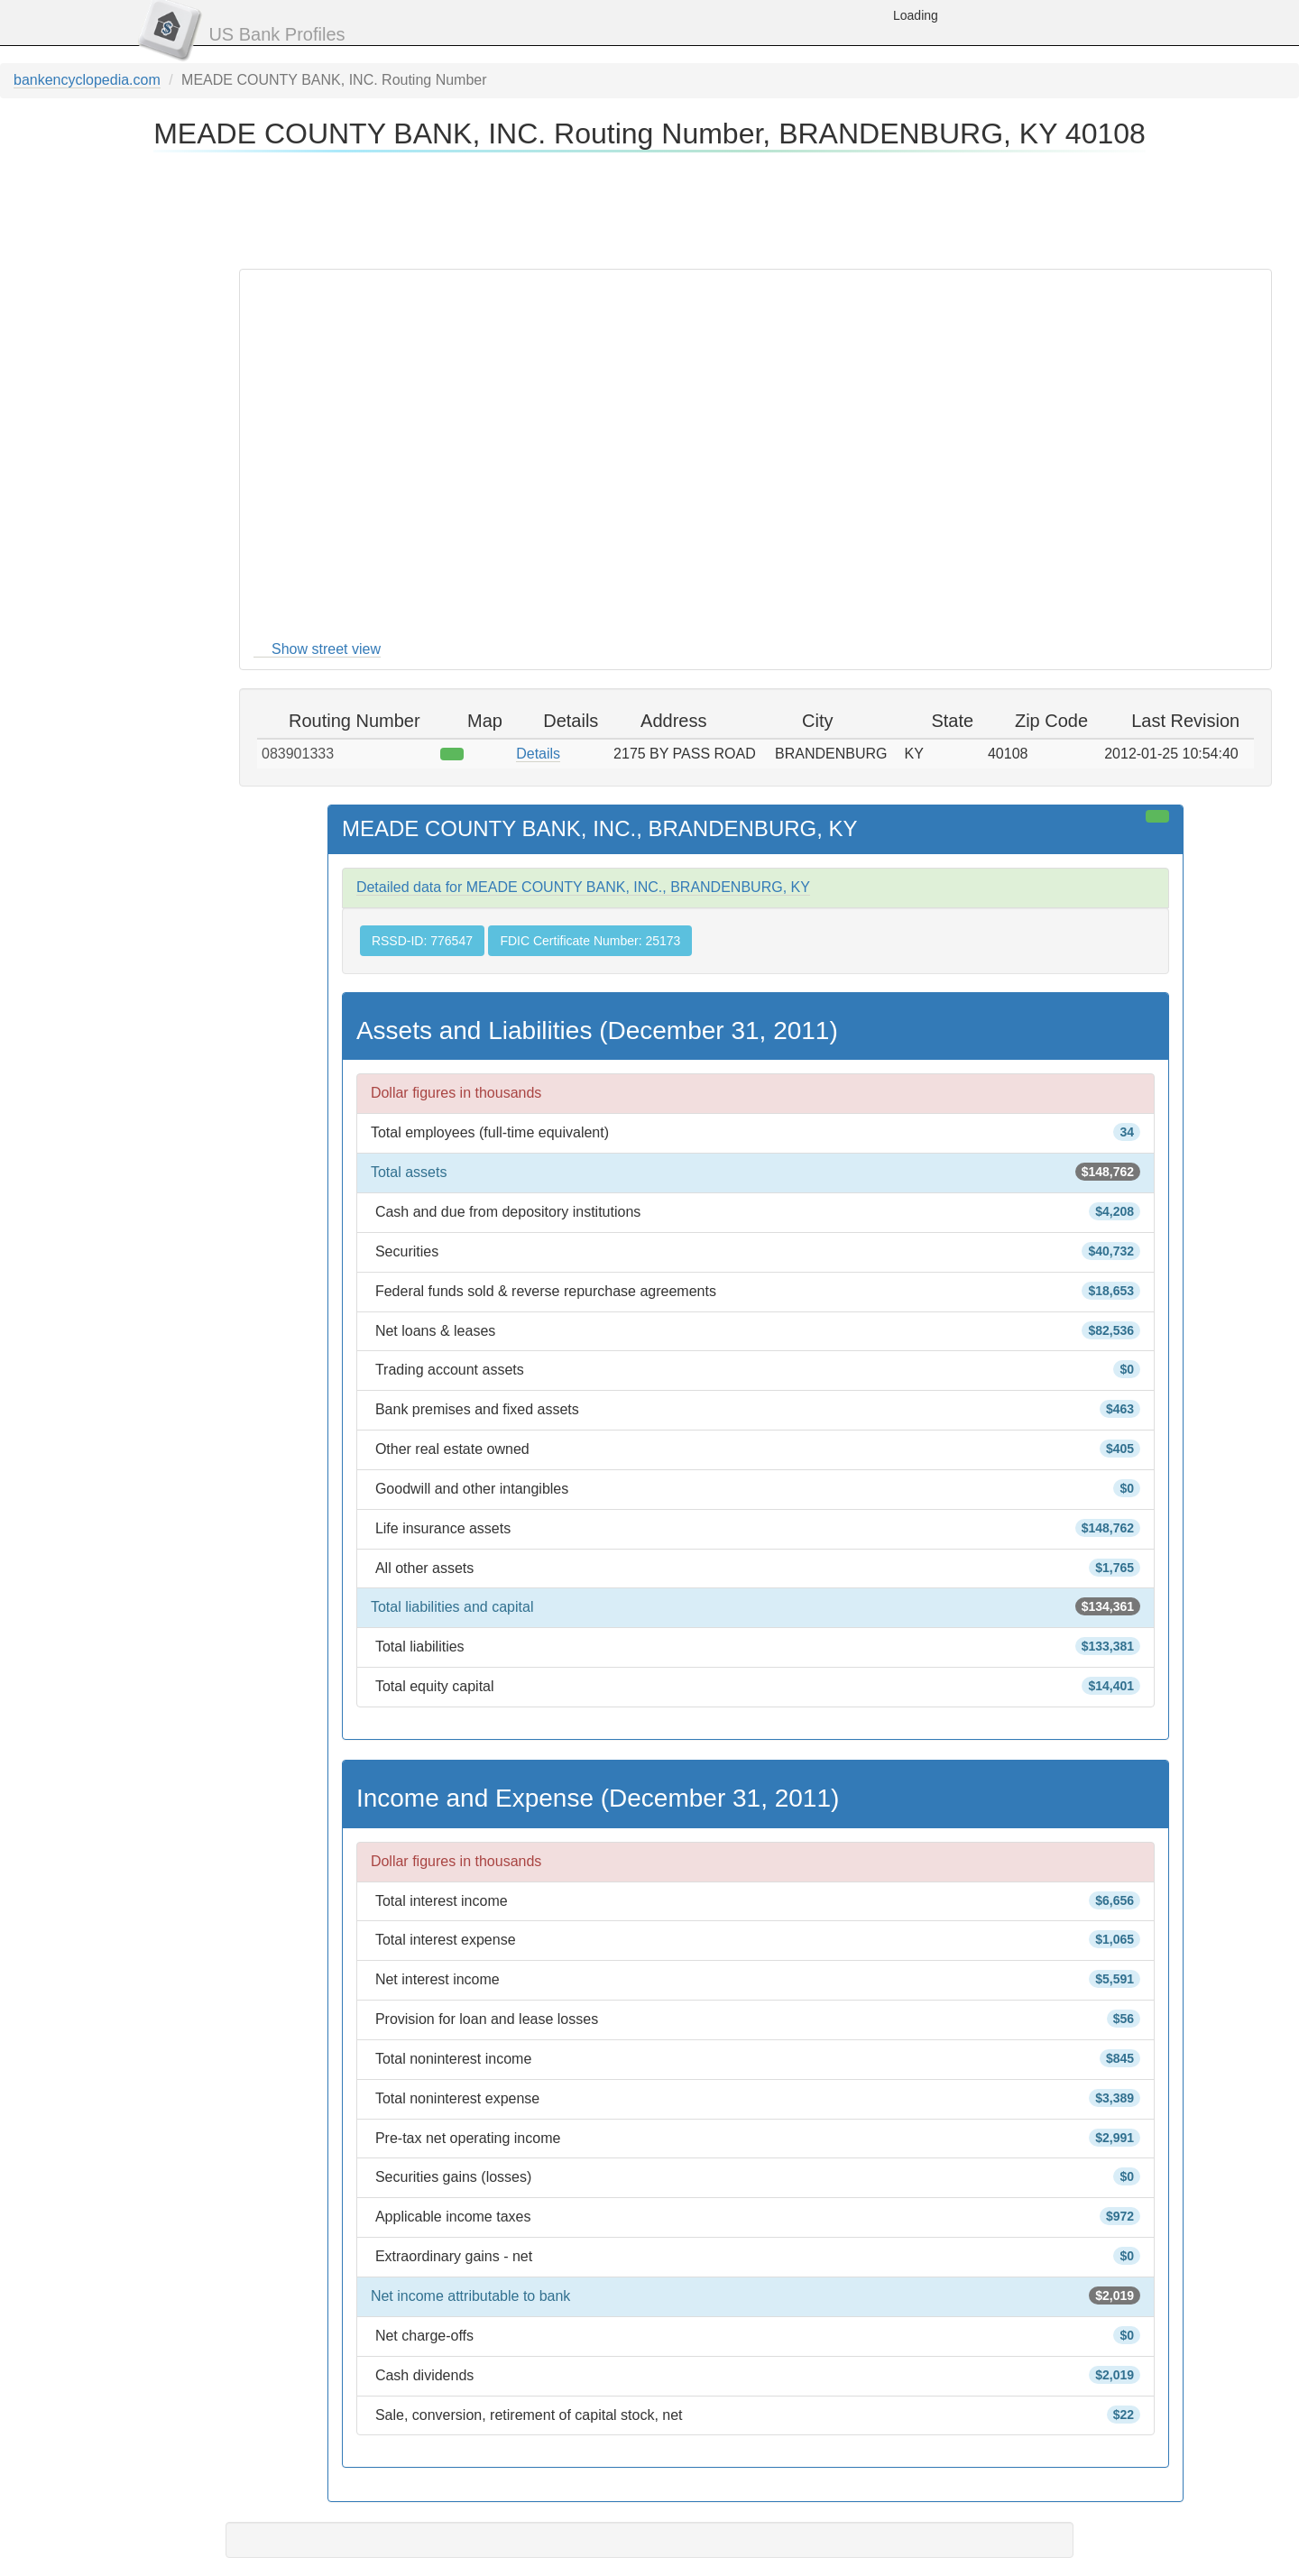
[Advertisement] (649, 207)
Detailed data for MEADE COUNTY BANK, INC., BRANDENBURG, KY (583, 887)
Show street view (326, 649)
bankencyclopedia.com (87, 79)
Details (538, 753)
